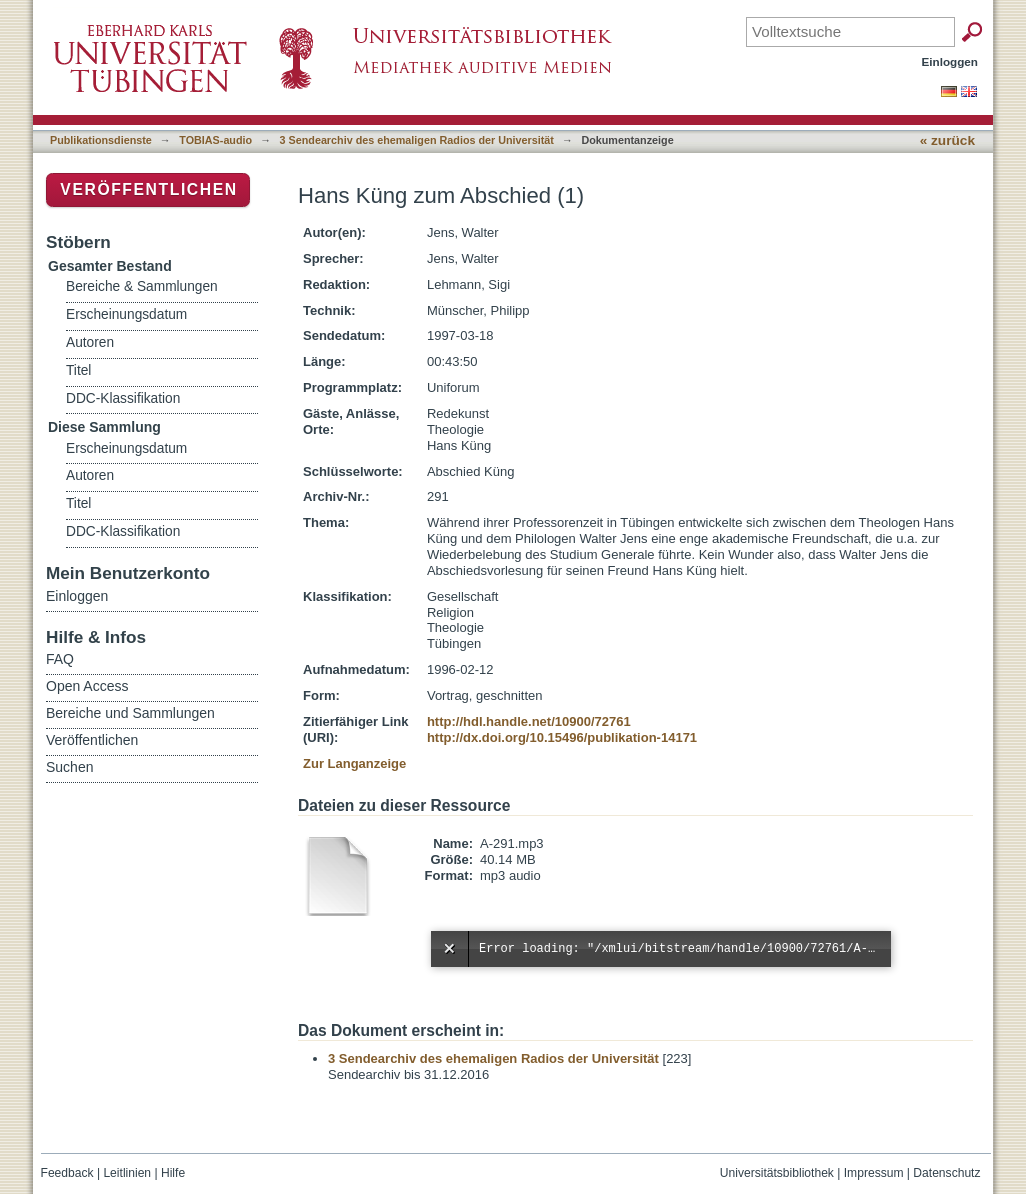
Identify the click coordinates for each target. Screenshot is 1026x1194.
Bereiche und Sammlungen (130, 713)
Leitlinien (127, 1173)
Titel (78, 370)
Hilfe (173, 1173)
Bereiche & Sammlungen (142, 286)
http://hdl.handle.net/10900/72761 (529, 721)
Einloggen (950, 61)
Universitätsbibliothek (777, 1173)
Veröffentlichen (148, 189)
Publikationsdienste (101, 140)
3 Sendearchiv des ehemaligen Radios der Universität (417, 140)
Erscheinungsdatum (126, 314)
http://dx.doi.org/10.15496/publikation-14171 (562, 737)
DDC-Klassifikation (123, 398)
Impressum (874, 1173)
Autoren (90, 342)
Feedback (67, 1173)
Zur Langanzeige (354, 763)
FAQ (60, 659)
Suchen (69, 767)
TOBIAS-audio (215, 140)
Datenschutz (946, 1173)
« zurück (947, 140)
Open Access (87, 686)
